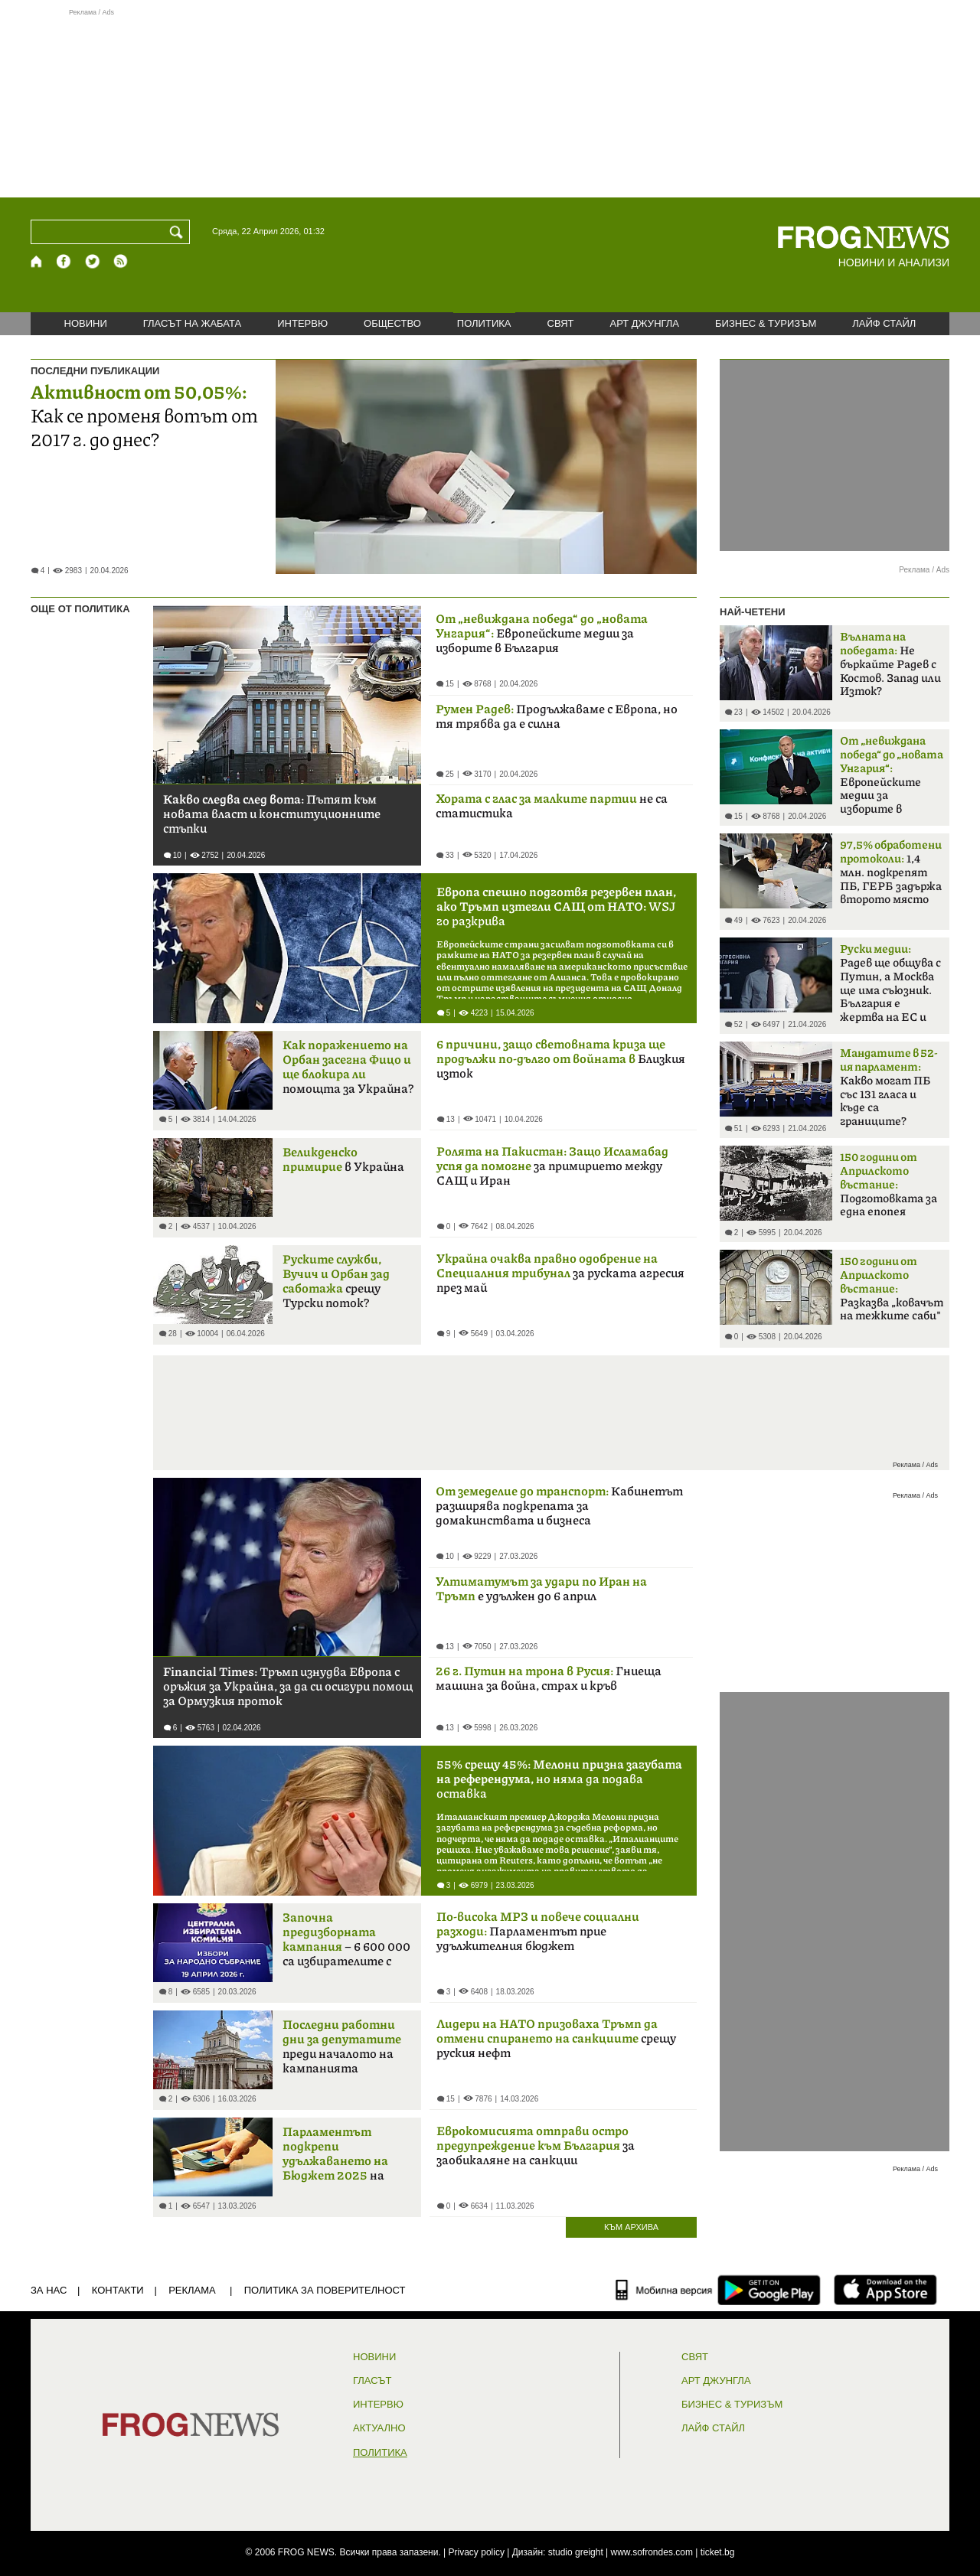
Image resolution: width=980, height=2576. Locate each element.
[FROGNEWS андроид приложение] (769, 2289)
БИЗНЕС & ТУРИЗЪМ (765, 323)
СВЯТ (560, 323)
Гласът (372, 2380)
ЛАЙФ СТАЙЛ (884, 323)
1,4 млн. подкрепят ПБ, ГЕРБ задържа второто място (891, 872)
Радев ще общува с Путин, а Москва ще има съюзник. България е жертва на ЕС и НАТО (890, 988)
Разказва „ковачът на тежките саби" (891, 1288)
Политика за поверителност (325, 2290)
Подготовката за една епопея (888, 1184)
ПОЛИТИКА (484, 323)
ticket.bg (718, 2552)
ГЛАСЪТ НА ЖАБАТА (192, 323)
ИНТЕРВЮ (302, 323)
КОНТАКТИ (118, 2290)
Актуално (379, 2428)
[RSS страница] (121, 261)
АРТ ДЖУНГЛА (644, 323)
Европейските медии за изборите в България (891, 780)
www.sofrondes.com (652, 2552)
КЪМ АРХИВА (631, 2227)
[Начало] (37, 261)
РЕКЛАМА (192, 2290)
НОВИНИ (85, 323)
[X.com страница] (92, 261)
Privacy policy (477, 2552)
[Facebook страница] (64, 261)
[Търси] (179, 231)
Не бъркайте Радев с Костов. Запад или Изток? (890, 664)
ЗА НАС (49, 2290)
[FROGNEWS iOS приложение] (885, 2289)
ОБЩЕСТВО (392, 323)
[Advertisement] (490, 102)
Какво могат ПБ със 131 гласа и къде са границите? (889, 1087)
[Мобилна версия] (664, 2289)
